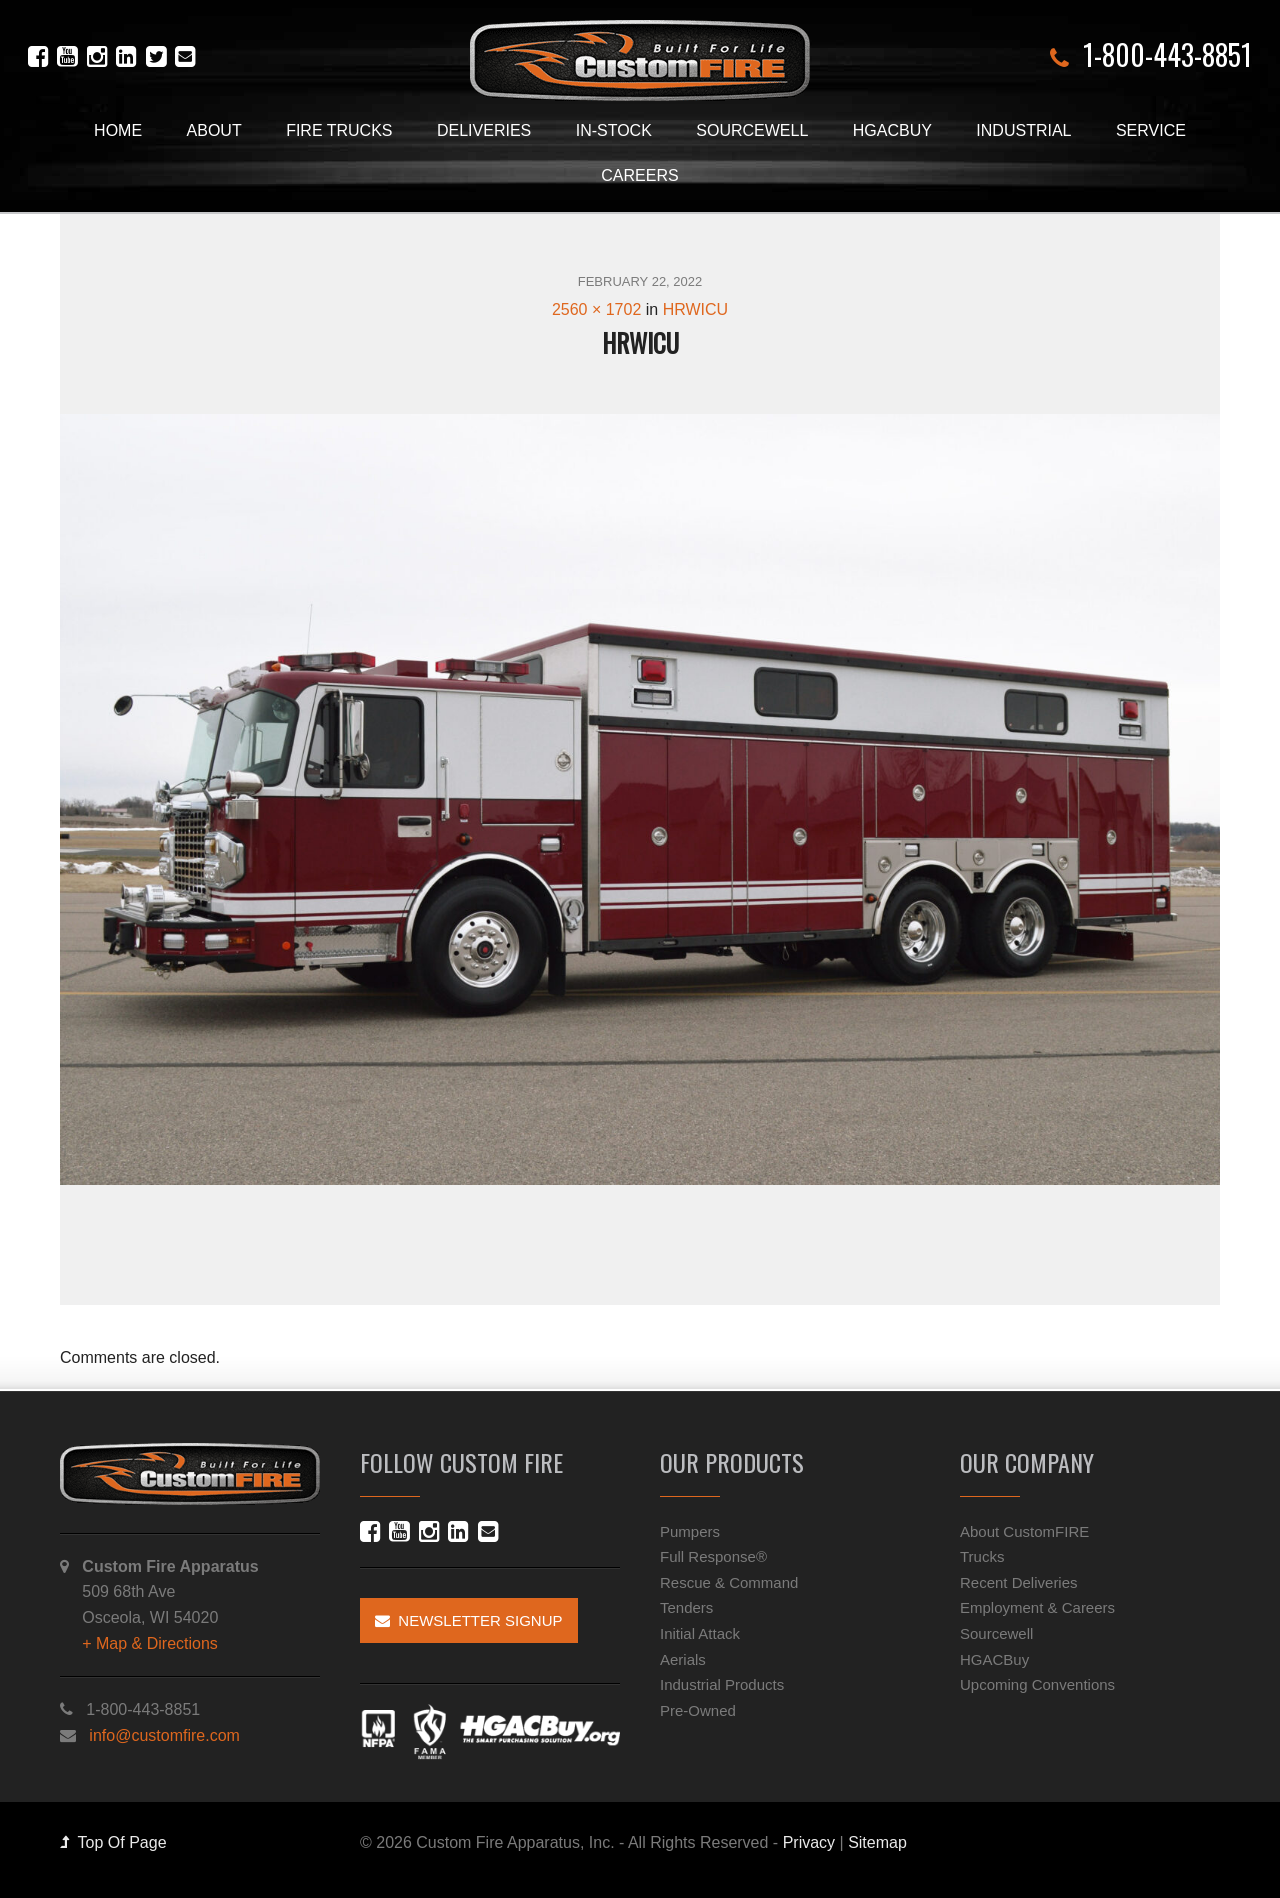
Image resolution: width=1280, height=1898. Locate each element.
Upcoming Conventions (1037, 1684)
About (214, 130)
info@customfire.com (164, 1735)
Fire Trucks (339, 130)
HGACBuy (892, 130)
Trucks (982, 1556)
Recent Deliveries (1019, 1582)
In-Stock (614, 130)
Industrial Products (722, 1684)
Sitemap (877, 1842)
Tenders (686, 1607)
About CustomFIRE (1024, 1531)
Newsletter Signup (469, 1620)
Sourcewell (752, 130)
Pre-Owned (698, 1710)
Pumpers (690, 1531)
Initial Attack (700, 1633)
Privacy (809, 1842)
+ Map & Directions (150, 1643)
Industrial (1023, 130)
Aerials (683, 1659)
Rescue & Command (729, 1582)
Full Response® (713, 1556)
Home (118, 130)
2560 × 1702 (596, 309)
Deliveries (484, 130)
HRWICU (695, 309)
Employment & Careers (1037, 1607)
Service (1151, 130)
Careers (639, 175)
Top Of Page (113, 1842)
